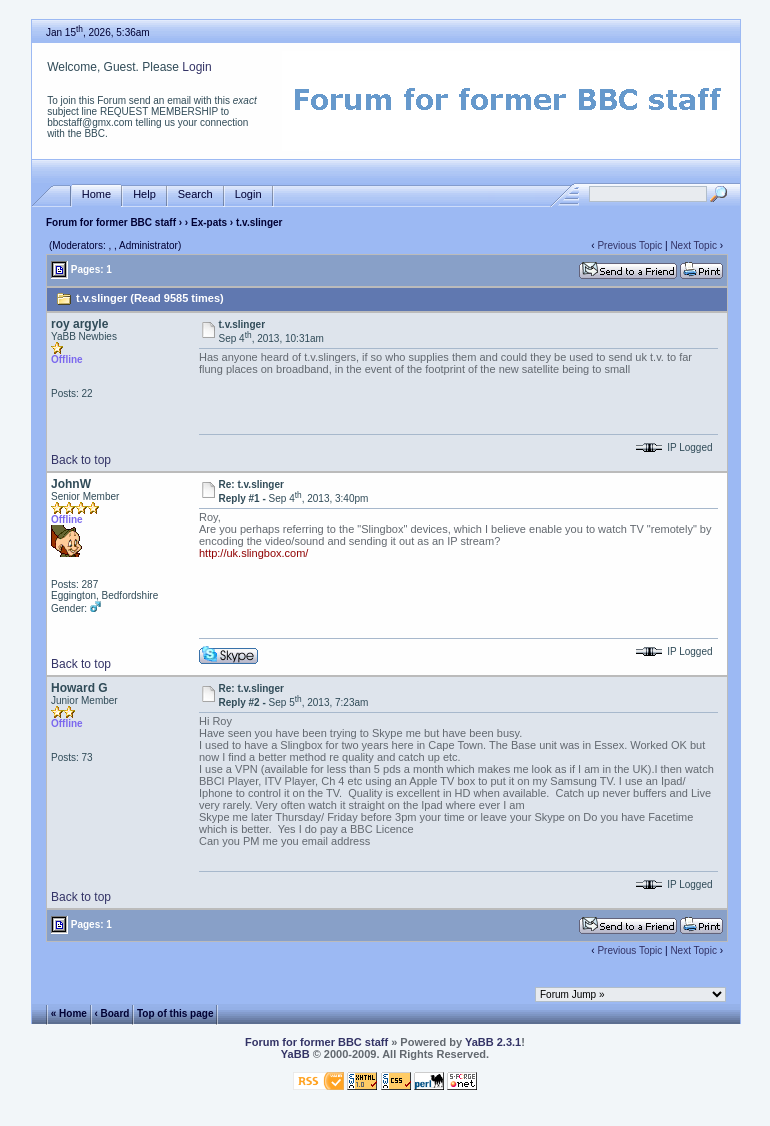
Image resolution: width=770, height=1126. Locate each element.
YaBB (295, 1054)
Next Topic (693, 245)
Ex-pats (209, 222)
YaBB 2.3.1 (493, 1042)
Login (196, 67)
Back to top (81, 460)
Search (195, 194)
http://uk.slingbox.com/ (253, 553)
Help (144, 194)
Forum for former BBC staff (111, 222)
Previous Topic (629, 245)
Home (96, 194)
